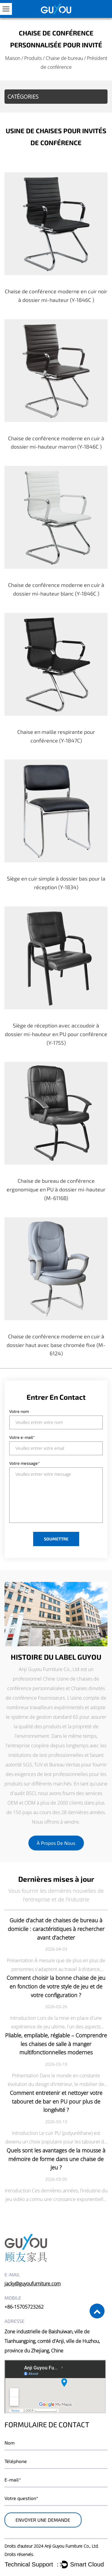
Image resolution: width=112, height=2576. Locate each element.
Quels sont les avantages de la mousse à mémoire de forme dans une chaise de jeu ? (56, 2159)
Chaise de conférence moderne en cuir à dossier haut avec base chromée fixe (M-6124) (56, 1345)
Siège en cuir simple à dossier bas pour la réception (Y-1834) (56, 882)
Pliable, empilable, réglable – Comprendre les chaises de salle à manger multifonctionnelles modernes (56, 2044)
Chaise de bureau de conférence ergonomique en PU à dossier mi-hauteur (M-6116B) (56, 1189)
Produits (33, 58)
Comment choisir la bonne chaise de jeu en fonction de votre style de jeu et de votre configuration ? (56, 1986)
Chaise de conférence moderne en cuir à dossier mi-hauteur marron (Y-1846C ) (56, 442)
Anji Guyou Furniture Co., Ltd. (72, 2546)
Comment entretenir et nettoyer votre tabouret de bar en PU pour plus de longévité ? (56, 2101)
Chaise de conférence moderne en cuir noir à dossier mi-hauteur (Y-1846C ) (56, 295)
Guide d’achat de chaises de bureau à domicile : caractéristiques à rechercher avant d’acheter (56, 1929)
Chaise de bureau (64, 58)
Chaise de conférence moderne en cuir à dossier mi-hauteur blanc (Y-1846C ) (56, 589)
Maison (12, 58)
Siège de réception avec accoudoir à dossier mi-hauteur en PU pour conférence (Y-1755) (56, 1034)
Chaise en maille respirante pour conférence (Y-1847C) (56, 736)
